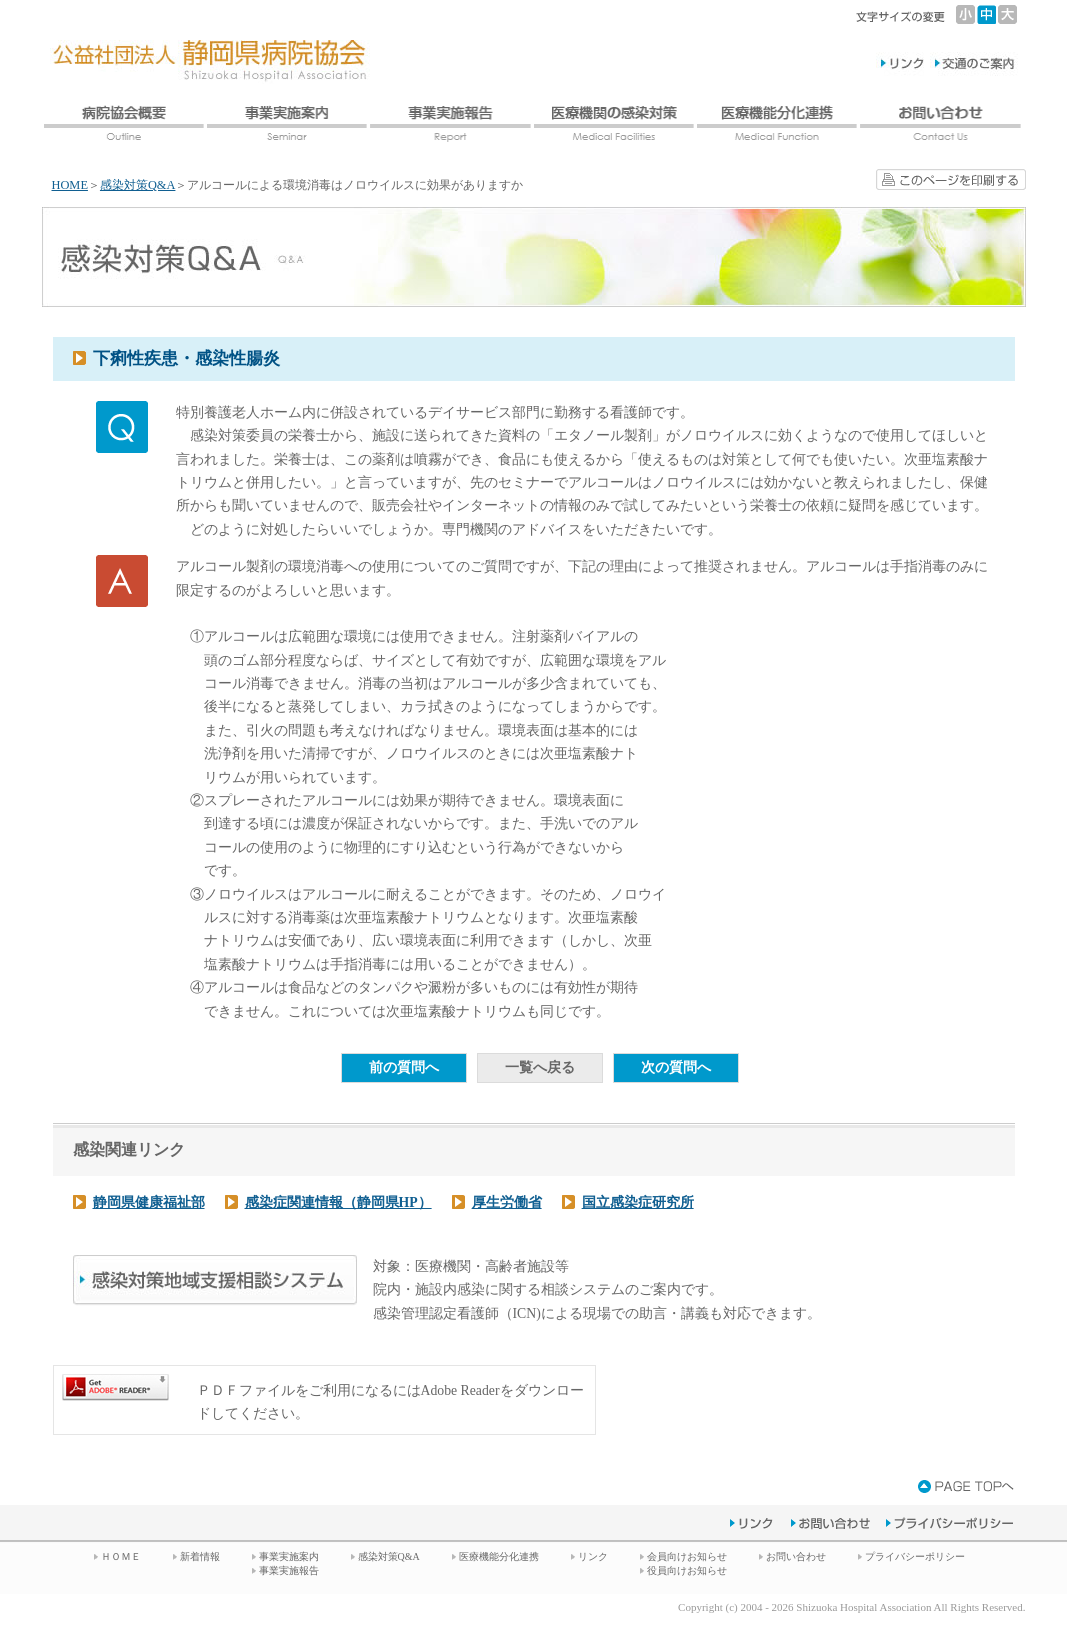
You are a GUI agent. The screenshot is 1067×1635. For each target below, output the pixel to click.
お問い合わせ (796, 1556)
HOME (70, 185)
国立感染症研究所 (638, 1202)
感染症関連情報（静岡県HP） (338, 1202)
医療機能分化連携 (499, 1556)
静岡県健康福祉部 (149, 1202)
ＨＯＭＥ (121, 1556)
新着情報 (200, 1556)
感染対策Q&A (138, 185)
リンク (593, 1556)
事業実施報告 (289, 1570)
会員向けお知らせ (687, 1556)
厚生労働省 (507, 1202)
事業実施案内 (289, 1556)
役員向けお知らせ (687, 1570)
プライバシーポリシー (915, 1556)
